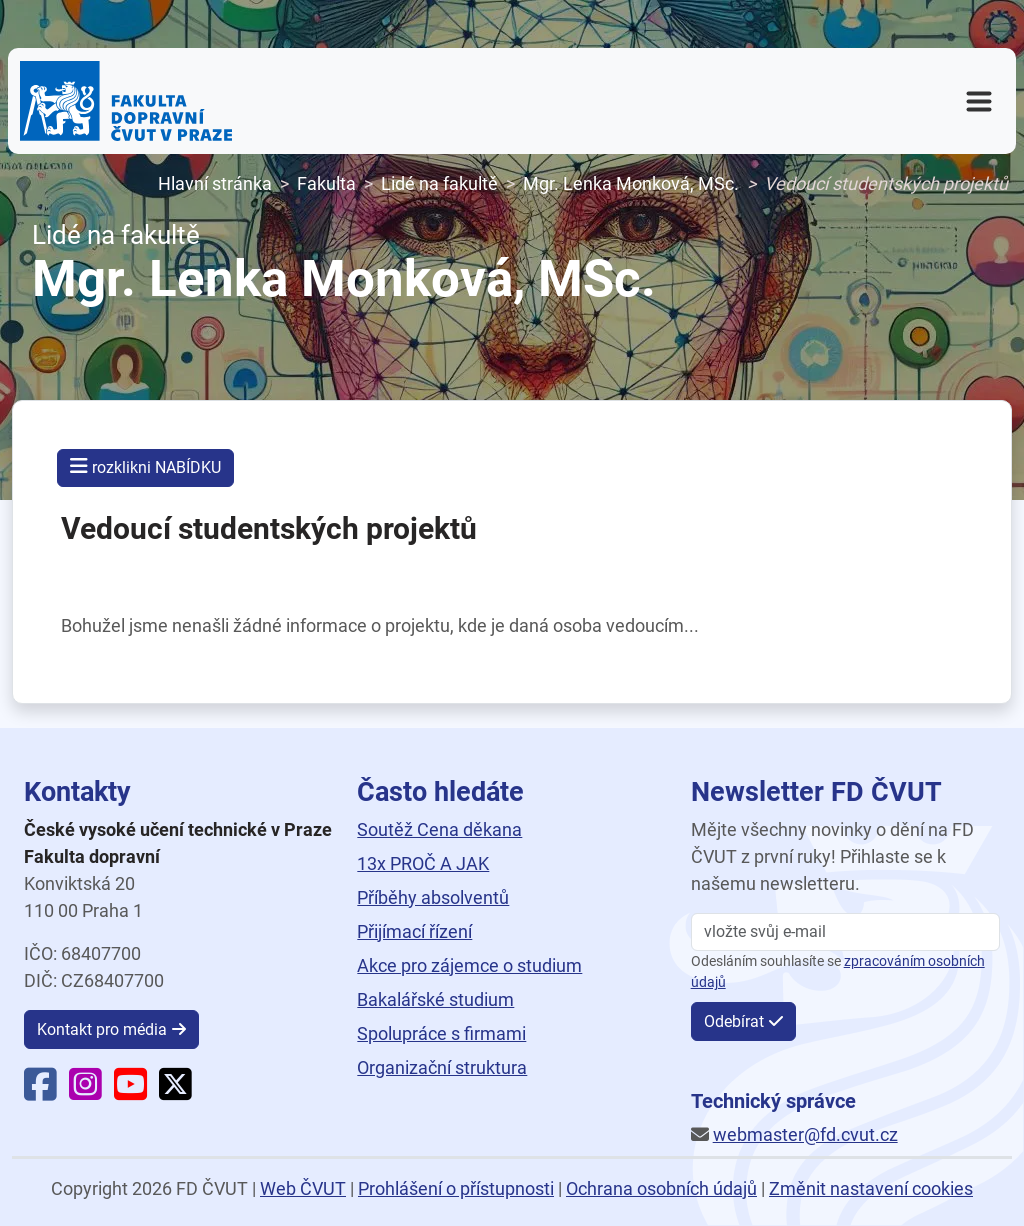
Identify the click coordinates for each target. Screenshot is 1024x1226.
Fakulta (326, 183)
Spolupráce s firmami (441, 1033)
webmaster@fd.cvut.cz (805, 1134)
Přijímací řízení (414, 931)
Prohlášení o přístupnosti (456, 1188)
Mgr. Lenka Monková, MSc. (631, 183)
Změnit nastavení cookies (871, 1188)
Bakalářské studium (435, 999)
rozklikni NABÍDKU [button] (145, 466)
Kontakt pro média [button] (102, 1029)
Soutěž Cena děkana (439, 829)
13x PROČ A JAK (423, 863)
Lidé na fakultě (439, 183)
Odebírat (734, 1021)
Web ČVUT (303, 1188)
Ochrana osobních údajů (661, 1188)
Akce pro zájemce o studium (469, 965)
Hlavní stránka (215, 183)
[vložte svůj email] (845, 932)
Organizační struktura (442, 1067)
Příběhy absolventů (433, 897)
